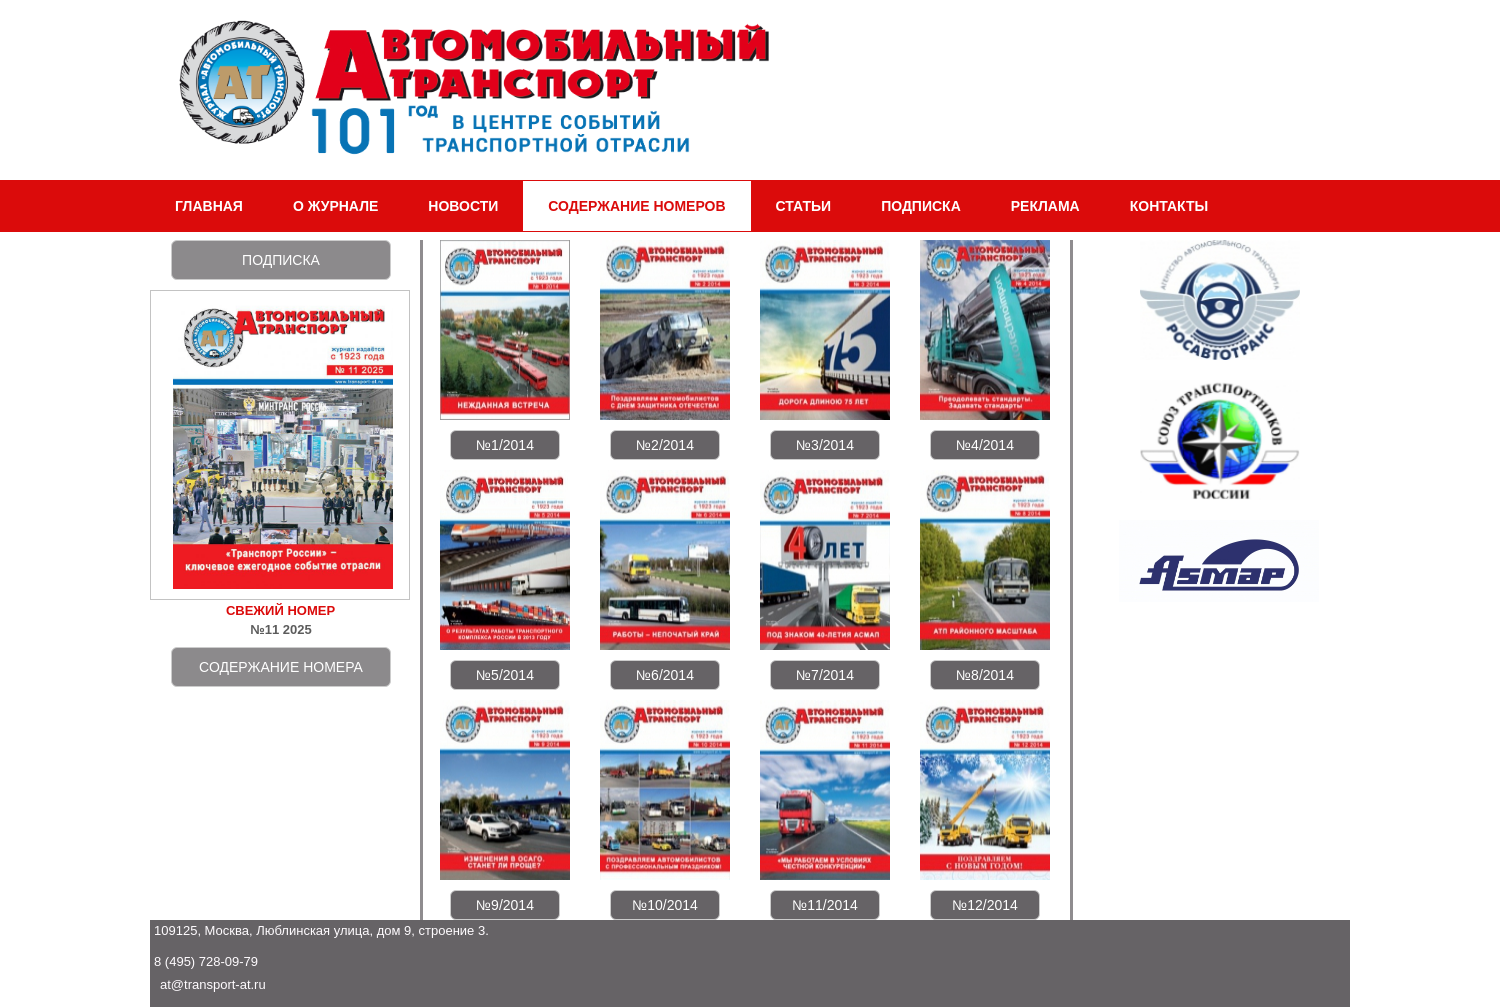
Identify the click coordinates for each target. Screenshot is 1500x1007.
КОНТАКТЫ (1169, 206)
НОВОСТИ (463, 206)
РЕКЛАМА (1045, 206)
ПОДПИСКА (921, 206)
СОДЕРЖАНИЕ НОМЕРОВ (636, 206)
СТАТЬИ (804, 206)
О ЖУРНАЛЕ (335, 206)
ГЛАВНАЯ (209, 206)
